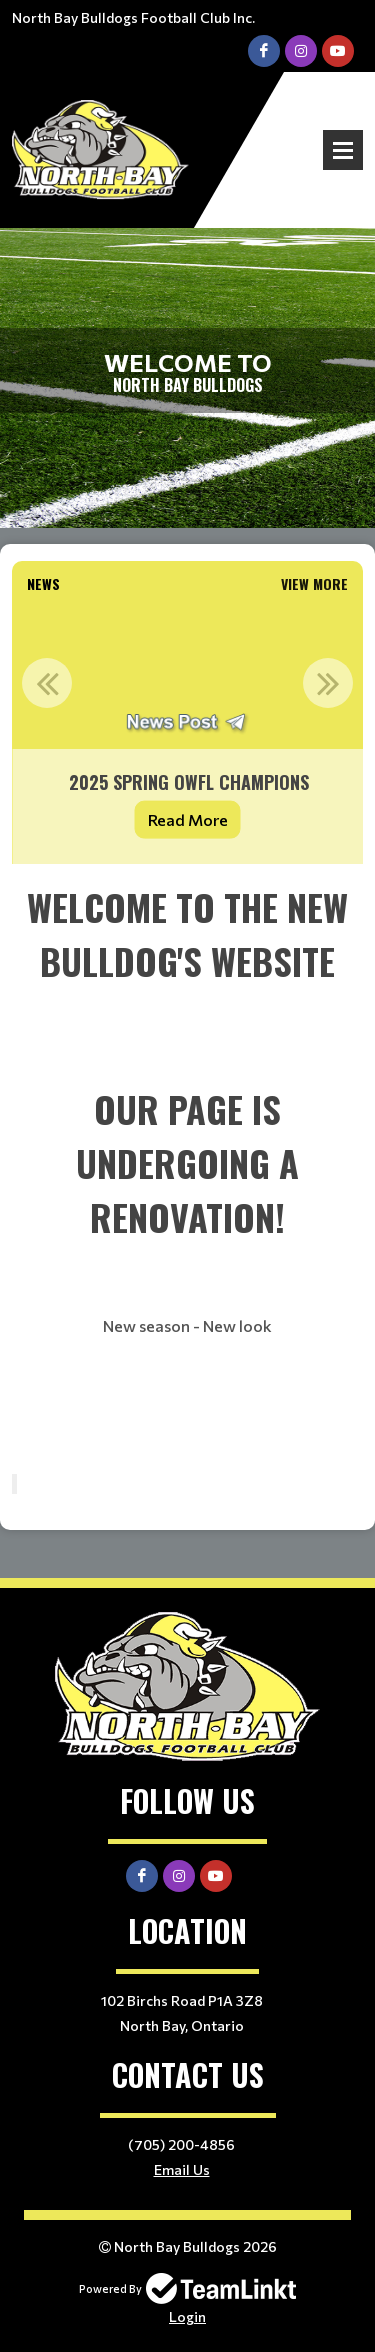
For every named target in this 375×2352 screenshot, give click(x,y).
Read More (188, 819)
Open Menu (343, 150)
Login (187, 2316)
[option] (187, 732)
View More (314, 583)
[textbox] (187, 1169)
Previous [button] (47, 683)
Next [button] (328, 683)
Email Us (182, 2169)
